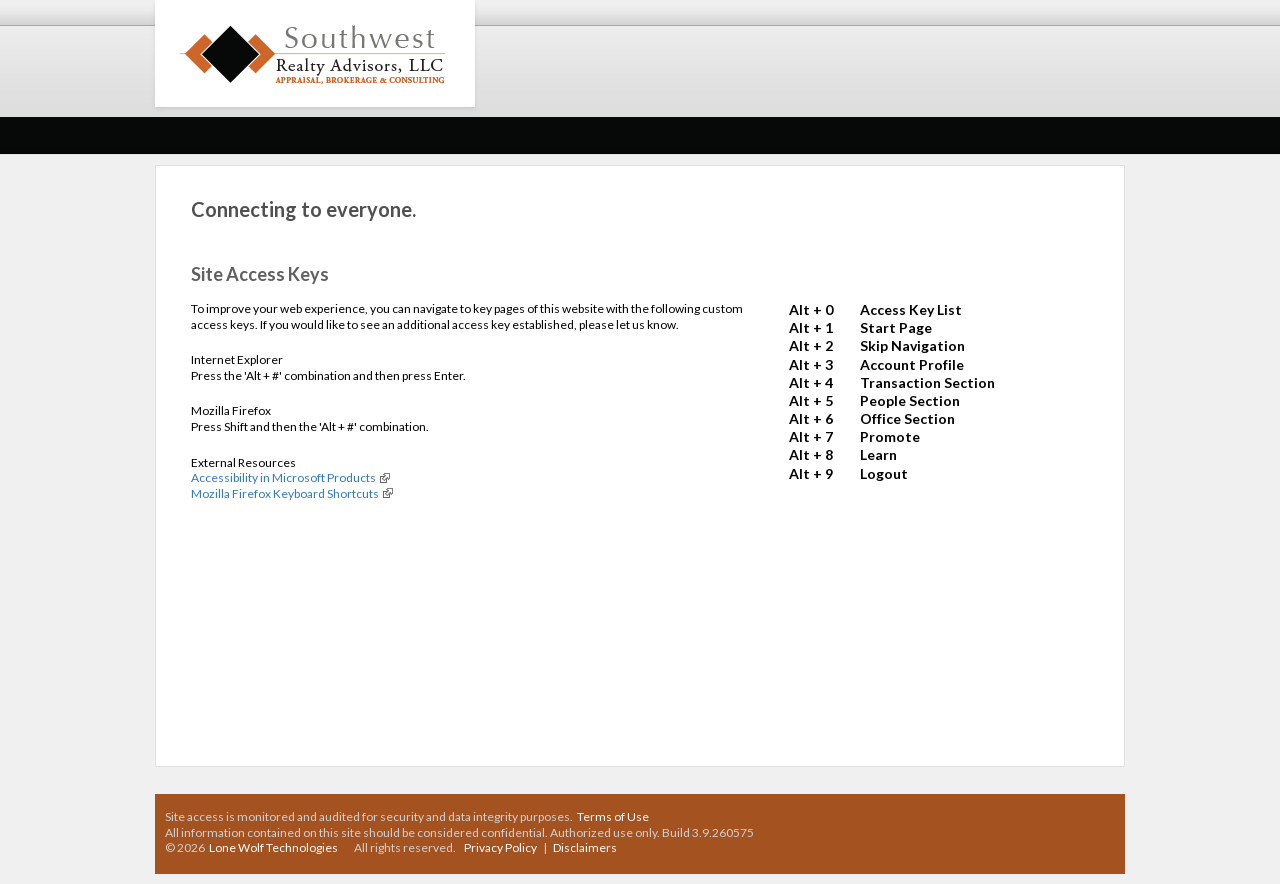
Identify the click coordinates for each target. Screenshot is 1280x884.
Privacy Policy (500, 847)
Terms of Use (613, 816)
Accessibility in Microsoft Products (283, 477)
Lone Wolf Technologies (273, 847)
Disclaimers (585, 847)
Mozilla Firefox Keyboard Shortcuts (285, 493)
